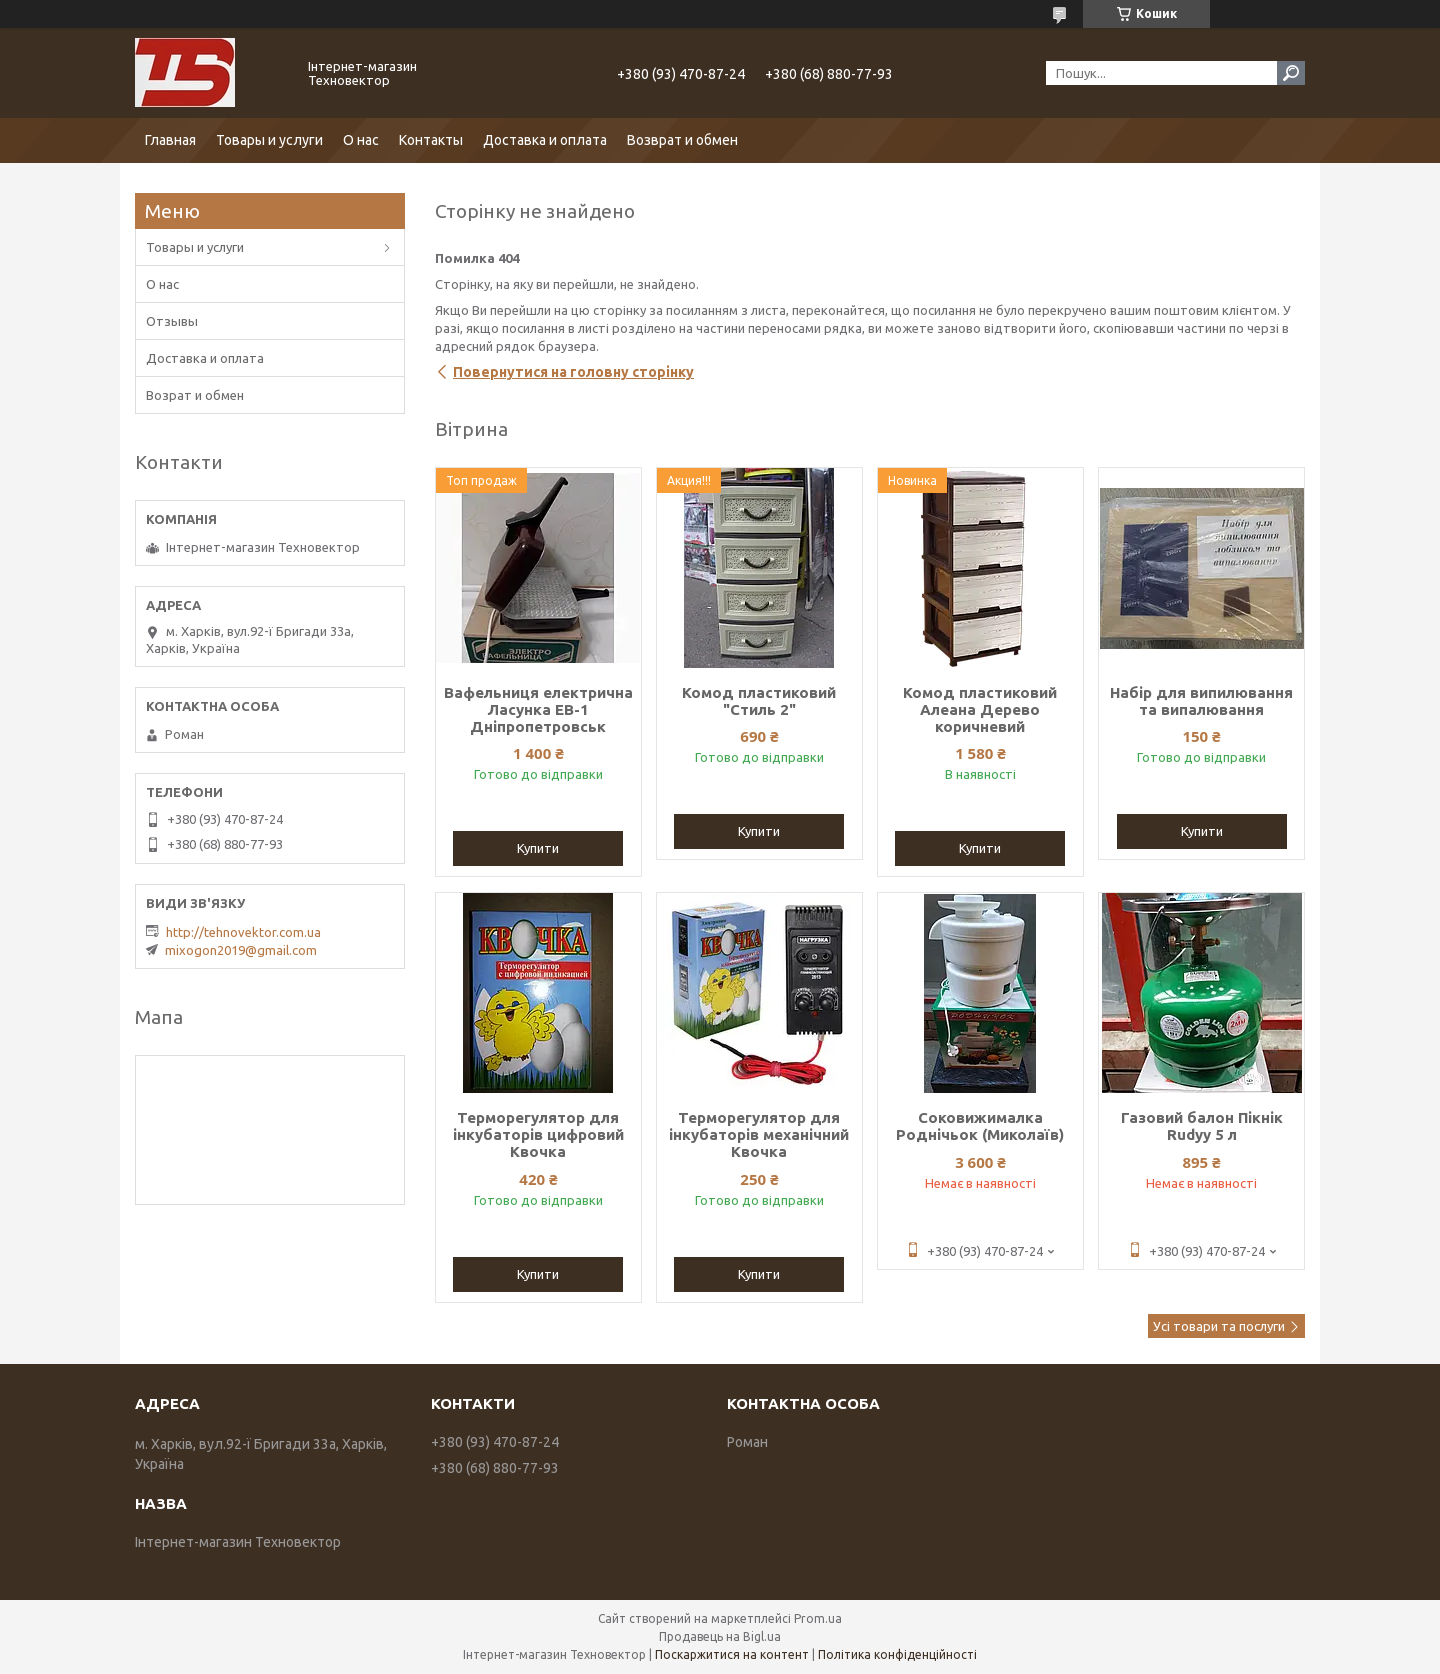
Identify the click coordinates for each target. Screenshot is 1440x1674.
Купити (538, 848)
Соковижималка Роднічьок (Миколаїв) (980, 1126)
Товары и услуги (269, 140)
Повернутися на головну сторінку (573, 372)
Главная (170, 140)
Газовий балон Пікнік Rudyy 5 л (1202, 1126)
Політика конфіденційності (897, 1654)
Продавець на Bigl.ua (720, 1636)
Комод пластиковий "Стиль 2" (759, 701)
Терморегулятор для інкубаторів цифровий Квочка (538, 1134)
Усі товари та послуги (1219, 1326)
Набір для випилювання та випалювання (1201, 701)
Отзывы (172, 321)
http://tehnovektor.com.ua (243, 932)
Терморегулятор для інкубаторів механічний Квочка (759, 1134)
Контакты (431, 140)
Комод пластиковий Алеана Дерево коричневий (980, 709)
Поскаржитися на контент (732, 1654)
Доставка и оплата (545, 140)
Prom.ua (818, 1618)
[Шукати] (1291, 73)
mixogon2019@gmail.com (241, 950)
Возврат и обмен (682, 140)
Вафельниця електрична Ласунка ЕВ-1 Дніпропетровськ (538, 709)
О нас (361, 140)
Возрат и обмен (195, 395)
